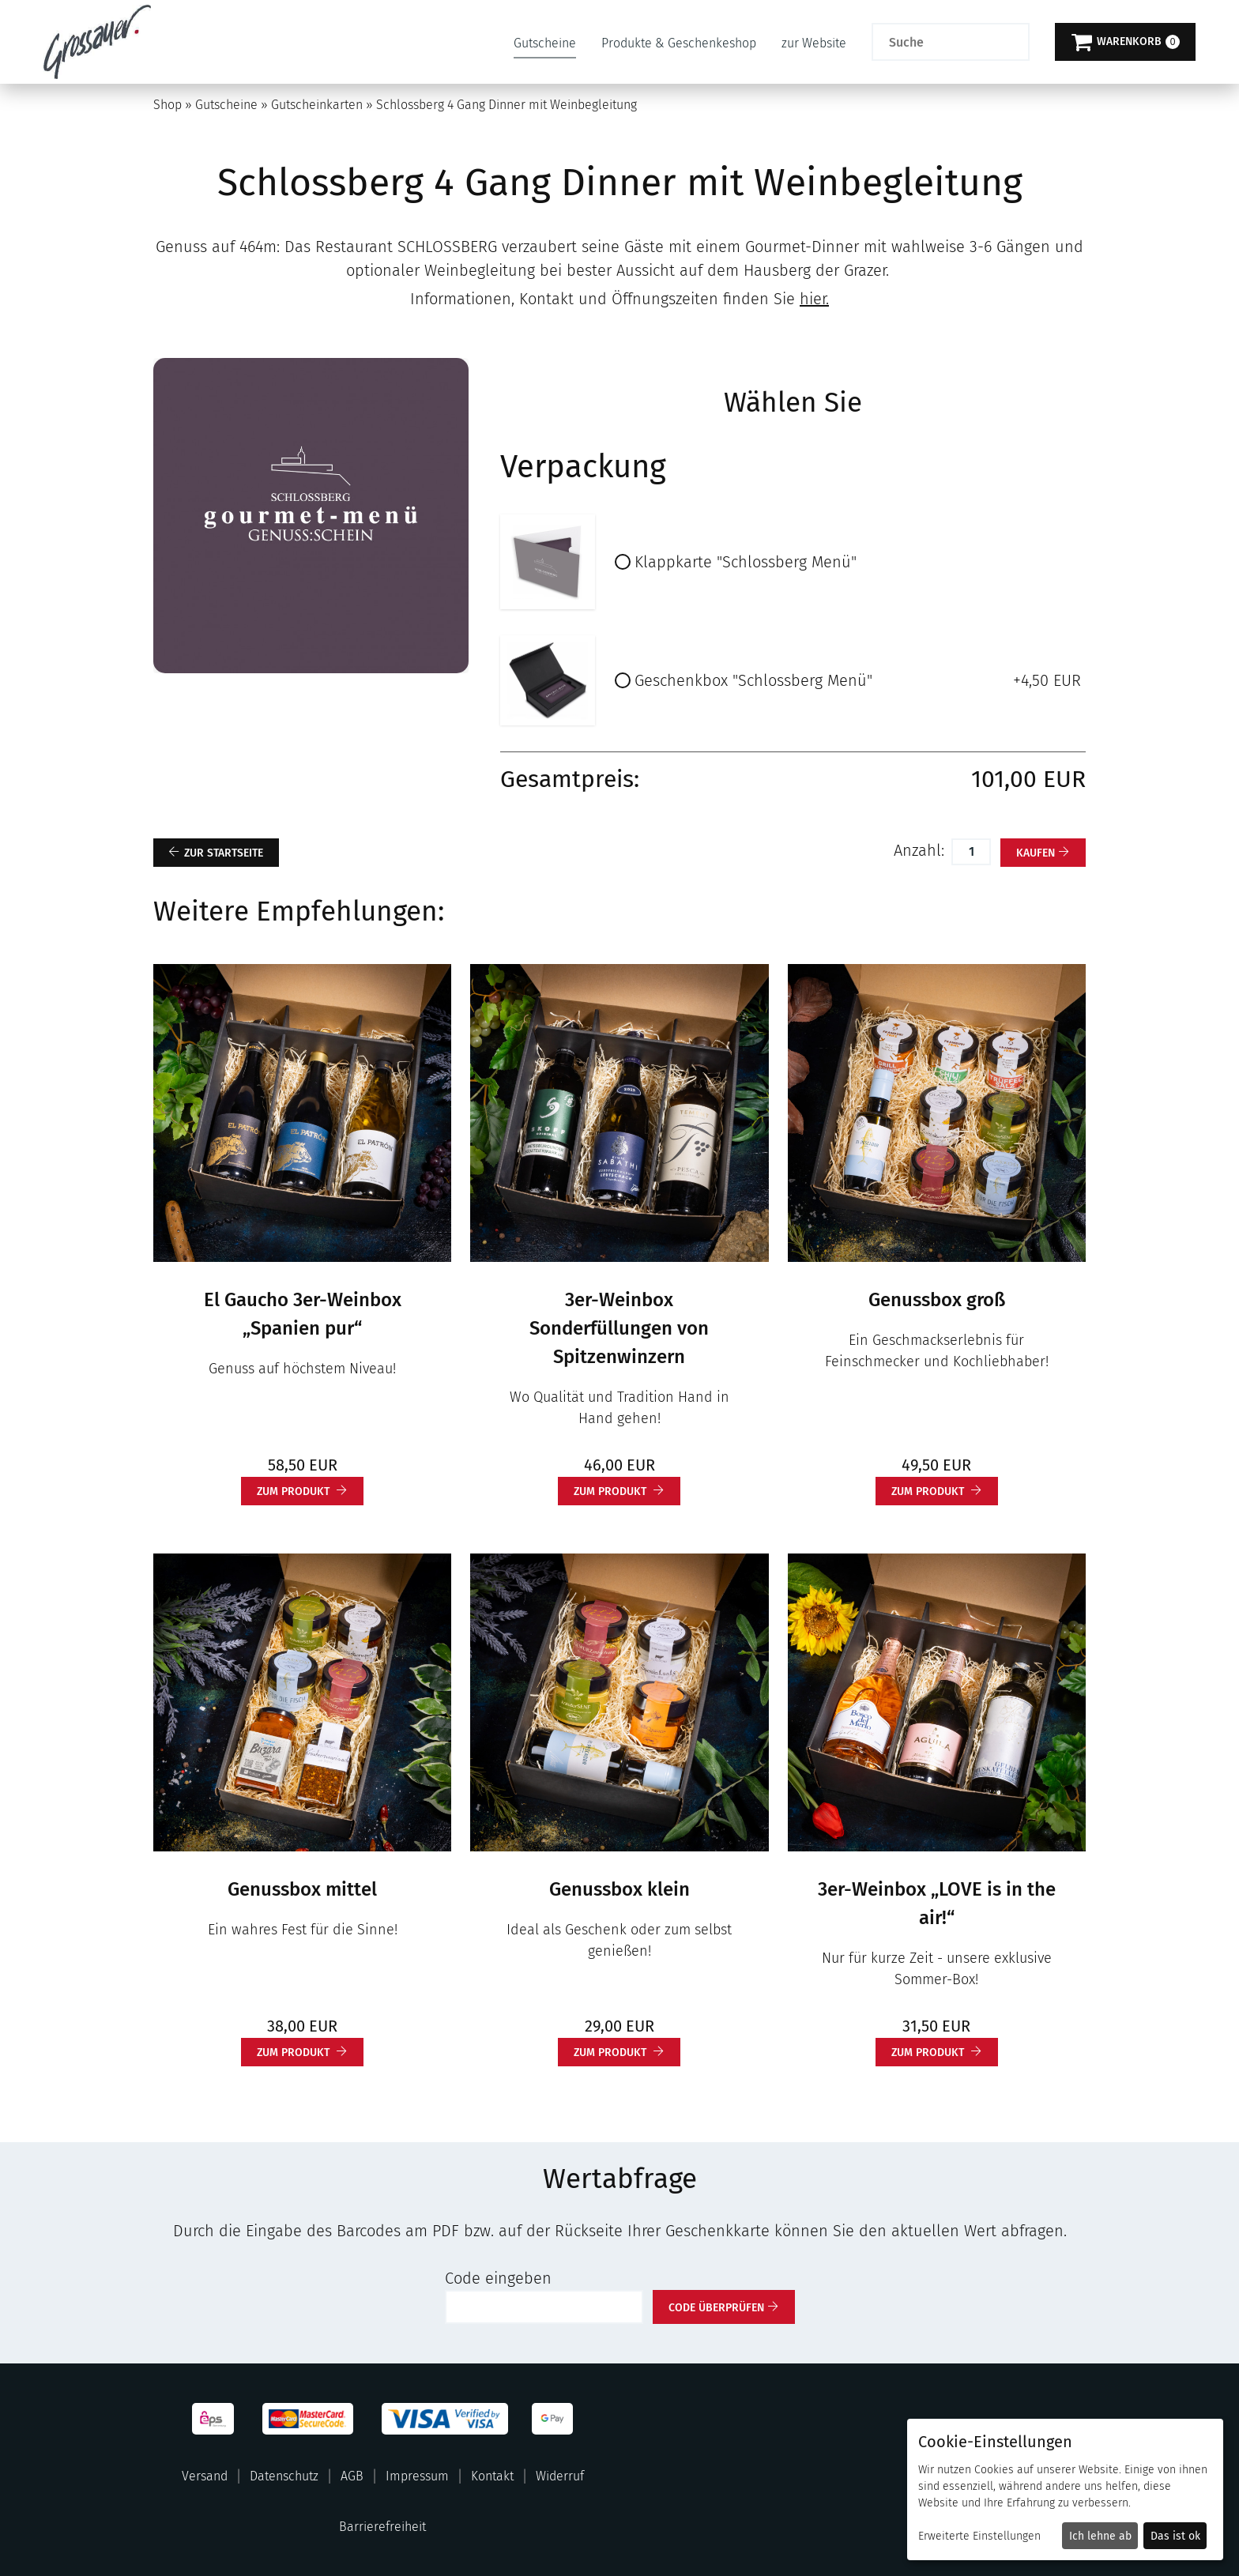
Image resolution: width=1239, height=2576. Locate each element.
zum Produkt (295, 1491)
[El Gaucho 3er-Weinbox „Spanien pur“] (302, 1111)
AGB (352, 2476)
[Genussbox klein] (619, 1701)
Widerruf (560, 2476)
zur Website (813, 43)
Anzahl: (921, 850)
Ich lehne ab (1100, 2536)
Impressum (417, 2476)
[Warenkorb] (1125, 42)
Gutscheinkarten (317, 104)
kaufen (1035, 853)
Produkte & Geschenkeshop (678, 43)
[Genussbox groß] (937, 1111)
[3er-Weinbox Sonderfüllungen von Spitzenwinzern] (619, 1111)
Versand (205, 2476)
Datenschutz (284, 2476)
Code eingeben (498, 2278)
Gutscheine (545, 43)
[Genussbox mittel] (302, 1701)
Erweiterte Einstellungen (979, 2536)
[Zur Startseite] (97, 42)
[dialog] (1065, 2489)
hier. (814, 298)
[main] (619, 1204)
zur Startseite (223, 853)
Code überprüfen (716, 2307)
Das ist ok (1175, 2536)
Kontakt (492, 2476)
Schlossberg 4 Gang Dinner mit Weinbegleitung (506, 104)
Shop (167, 104)
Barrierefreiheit (382, 2526)
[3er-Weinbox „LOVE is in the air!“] (937, 1701)
